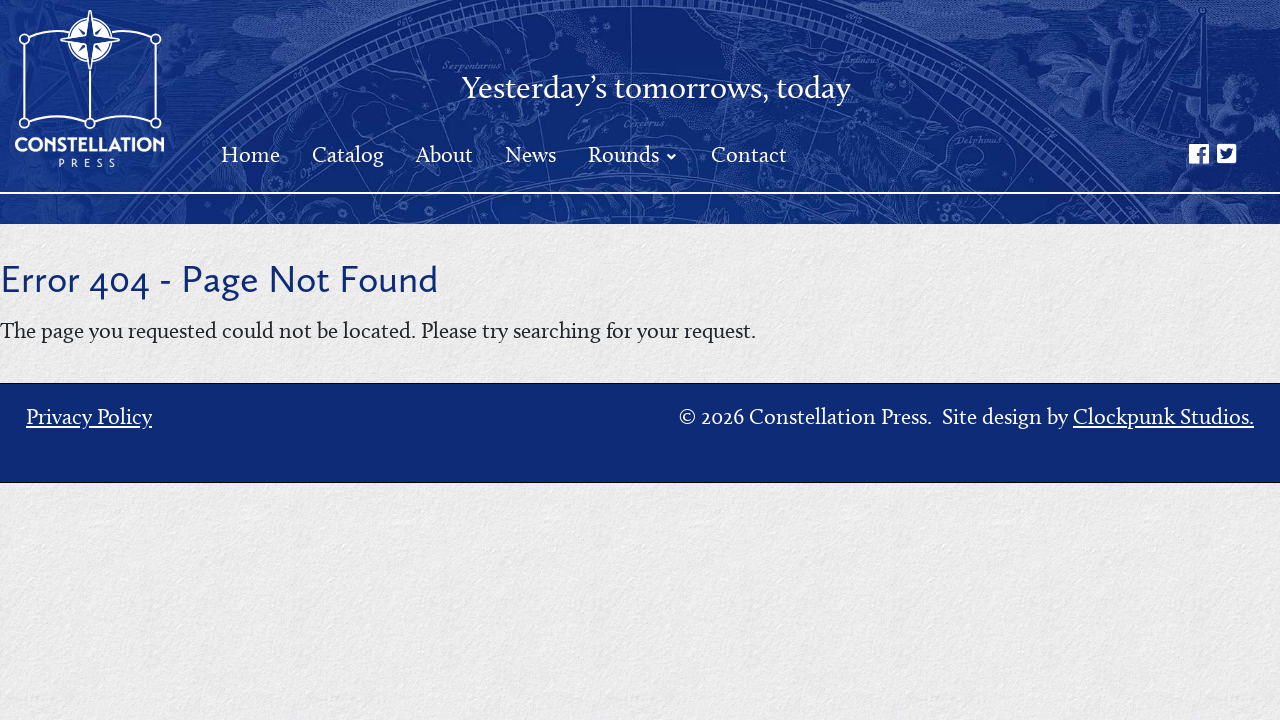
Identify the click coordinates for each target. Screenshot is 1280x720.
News (530, 154)
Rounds (626, 154)
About (444, 154)
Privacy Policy (89, 416)
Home (250, 154)
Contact (749, 154)
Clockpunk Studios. (1163, 416)
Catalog (348, 154)
